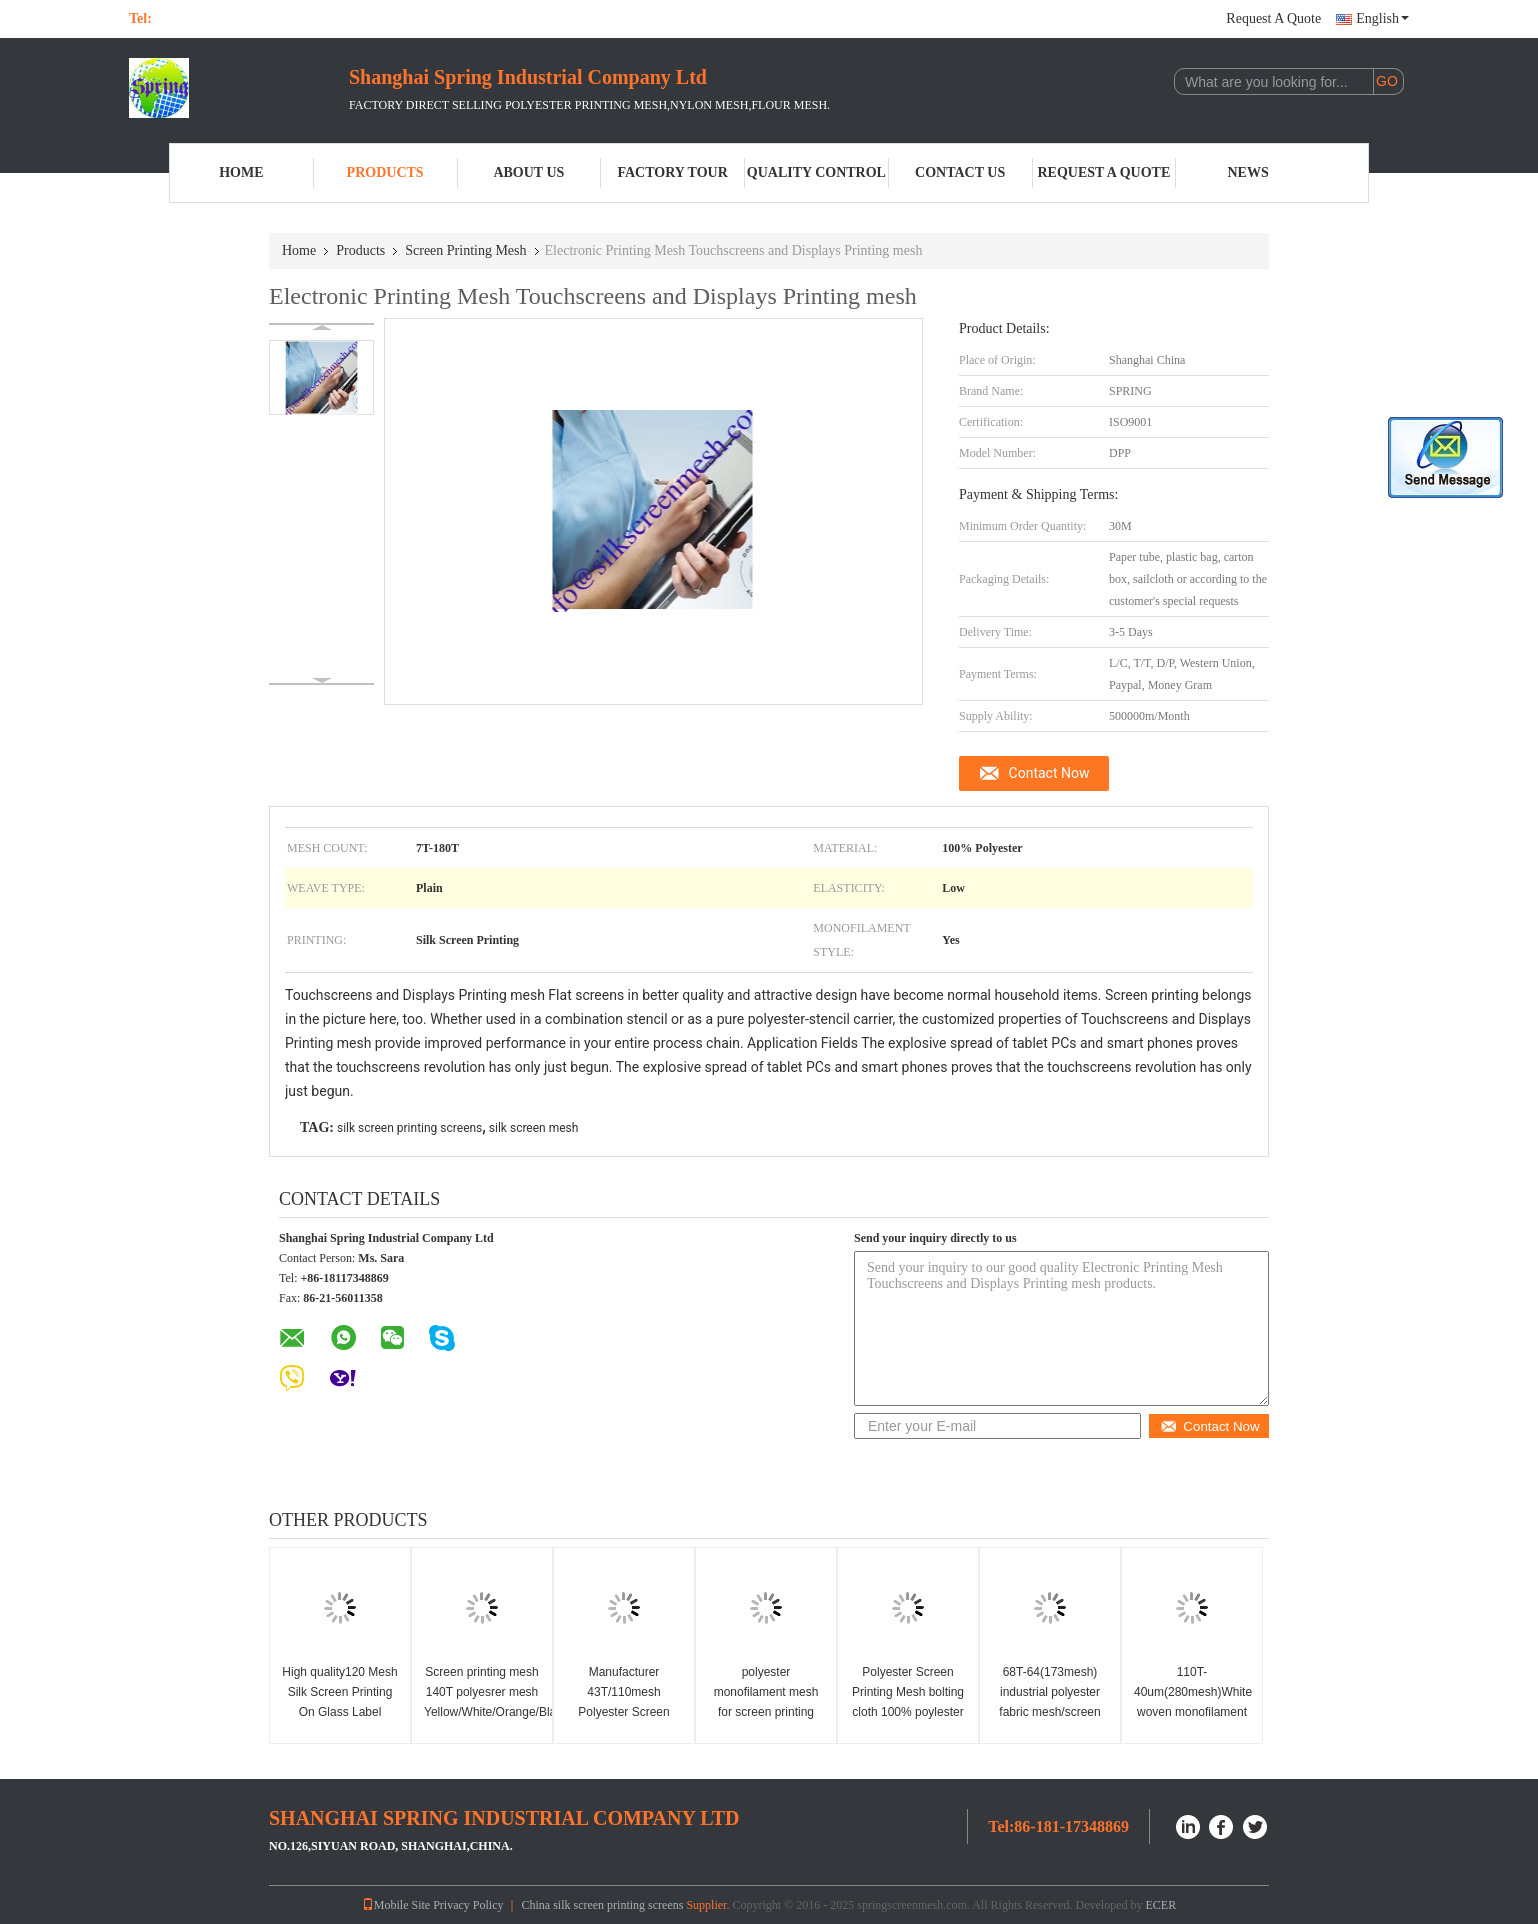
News (1248, 172)
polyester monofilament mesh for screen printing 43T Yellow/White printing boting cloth (766, 1712)
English (1382, 18)
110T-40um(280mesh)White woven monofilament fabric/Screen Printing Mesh (1193, 1712)
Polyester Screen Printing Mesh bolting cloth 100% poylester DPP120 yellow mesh (908, 1702)
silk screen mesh (534, 1128)
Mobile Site (396, 1905)
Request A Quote (1273, 18)
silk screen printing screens (409, 1128)
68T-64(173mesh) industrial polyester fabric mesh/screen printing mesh (1049, 1702)
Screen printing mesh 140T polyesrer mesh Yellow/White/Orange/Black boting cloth (484, 1702)
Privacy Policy (468, 1905)
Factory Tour (672, 172)
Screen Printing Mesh (465, 250)
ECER (1161, 1905)
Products (385, 172)
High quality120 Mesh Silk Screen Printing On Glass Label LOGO (339, 1702)
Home (241, 172)
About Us (528, 172)
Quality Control (816, 172)
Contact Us (960, 172)
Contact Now (1049, 773)
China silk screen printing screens (602, 1905)
